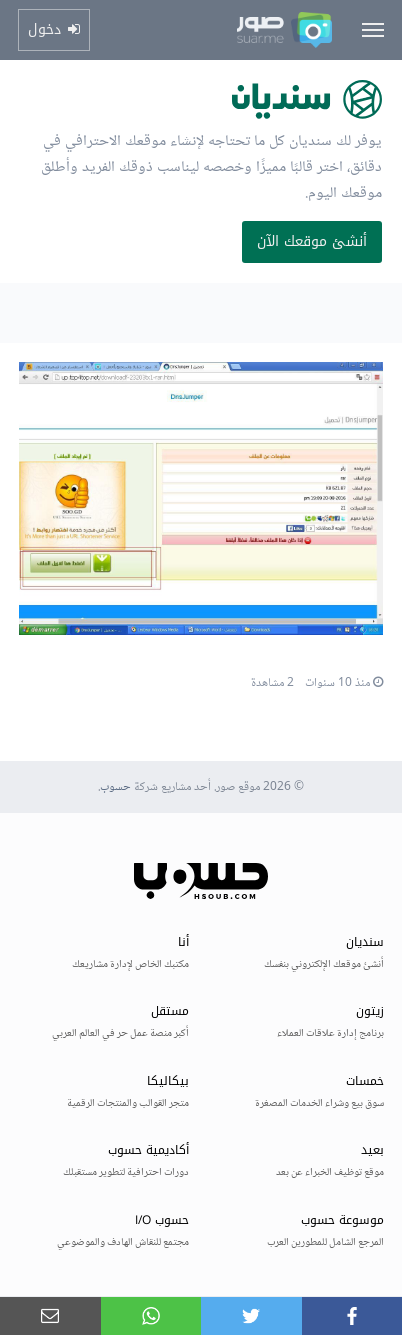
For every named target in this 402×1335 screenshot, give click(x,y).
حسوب (115, 787)
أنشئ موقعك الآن (312, 241)
